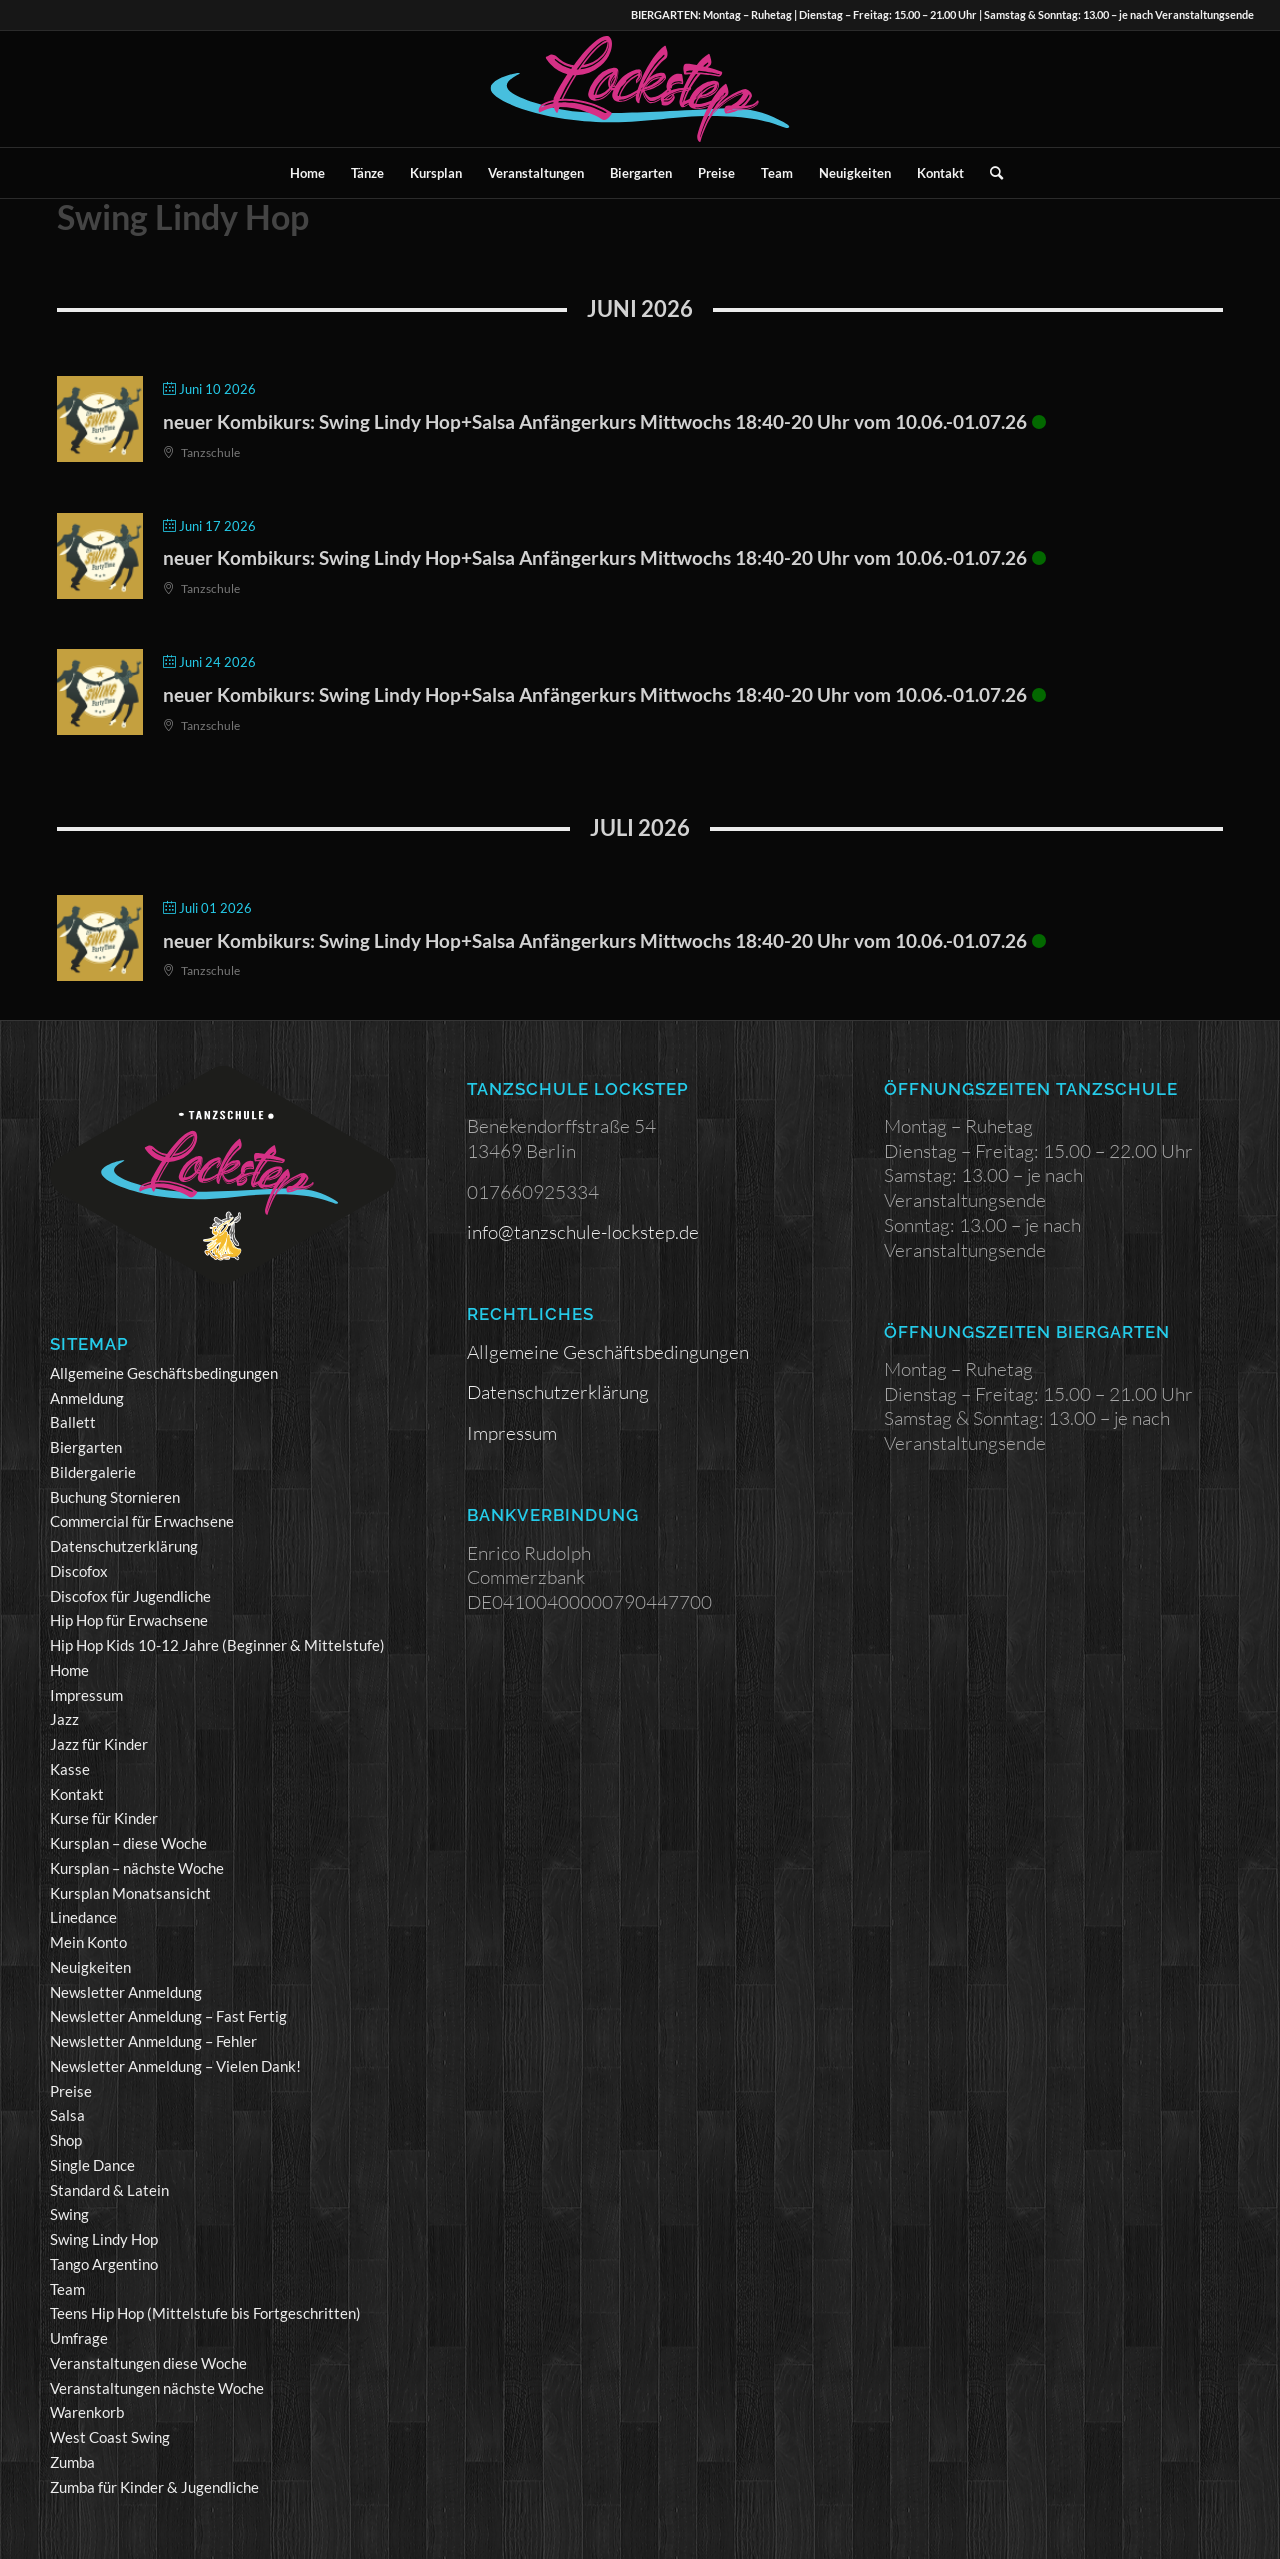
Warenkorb (87, 2412)
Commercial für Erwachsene (142, 1521)
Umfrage (79, 2338)
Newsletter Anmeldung (126, 1992)
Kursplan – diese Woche (128, 1843)
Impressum (86, 1695)
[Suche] (990, 173)
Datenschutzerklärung (124, 1546)
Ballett (73, 1422)
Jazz (64, 1719)
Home (69, 1670)
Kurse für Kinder (104, 1818)
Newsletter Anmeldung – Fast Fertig (168, 2016)
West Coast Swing (110, 2437)
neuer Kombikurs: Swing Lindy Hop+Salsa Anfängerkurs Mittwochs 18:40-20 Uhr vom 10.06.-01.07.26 (595, 421)
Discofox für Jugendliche (130, 1596)
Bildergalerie (93, 1472)
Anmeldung (87, 1398)
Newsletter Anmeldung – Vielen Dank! (175, 2066)
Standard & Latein (109, 2190)
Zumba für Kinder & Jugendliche (154, 2487)
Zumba (72, 2462)
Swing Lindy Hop (104, 2239)
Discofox (79, 1571)
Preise (71, 2091)
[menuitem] (307, 173)
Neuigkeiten (90, 1967)
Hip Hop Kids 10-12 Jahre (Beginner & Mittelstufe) (217, 1645)
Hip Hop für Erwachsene (129, 1620)
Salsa (67, 2115)
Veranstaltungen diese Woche (148, 2363)
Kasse (70, 1769)
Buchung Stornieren (115, 1497)
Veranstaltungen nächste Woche (157, 2388)
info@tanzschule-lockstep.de (583, 1232)
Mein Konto (88, 1942)
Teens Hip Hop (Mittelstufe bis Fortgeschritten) (205, 2313)
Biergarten (86, 1447)
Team (67, 2289)
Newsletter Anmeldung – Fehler (153, 2041)
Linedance (83, 1917)
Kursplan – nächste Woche (137, 1868)
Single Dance (92, 2165)
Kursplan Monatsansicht (130, 1893)
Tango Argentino (104, 2264)
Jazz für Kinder (99, 1744)
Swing (69, 2214)
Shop (66, 2140)
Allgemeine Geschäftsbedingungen (164, 1373)
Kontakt (77, 1794)
